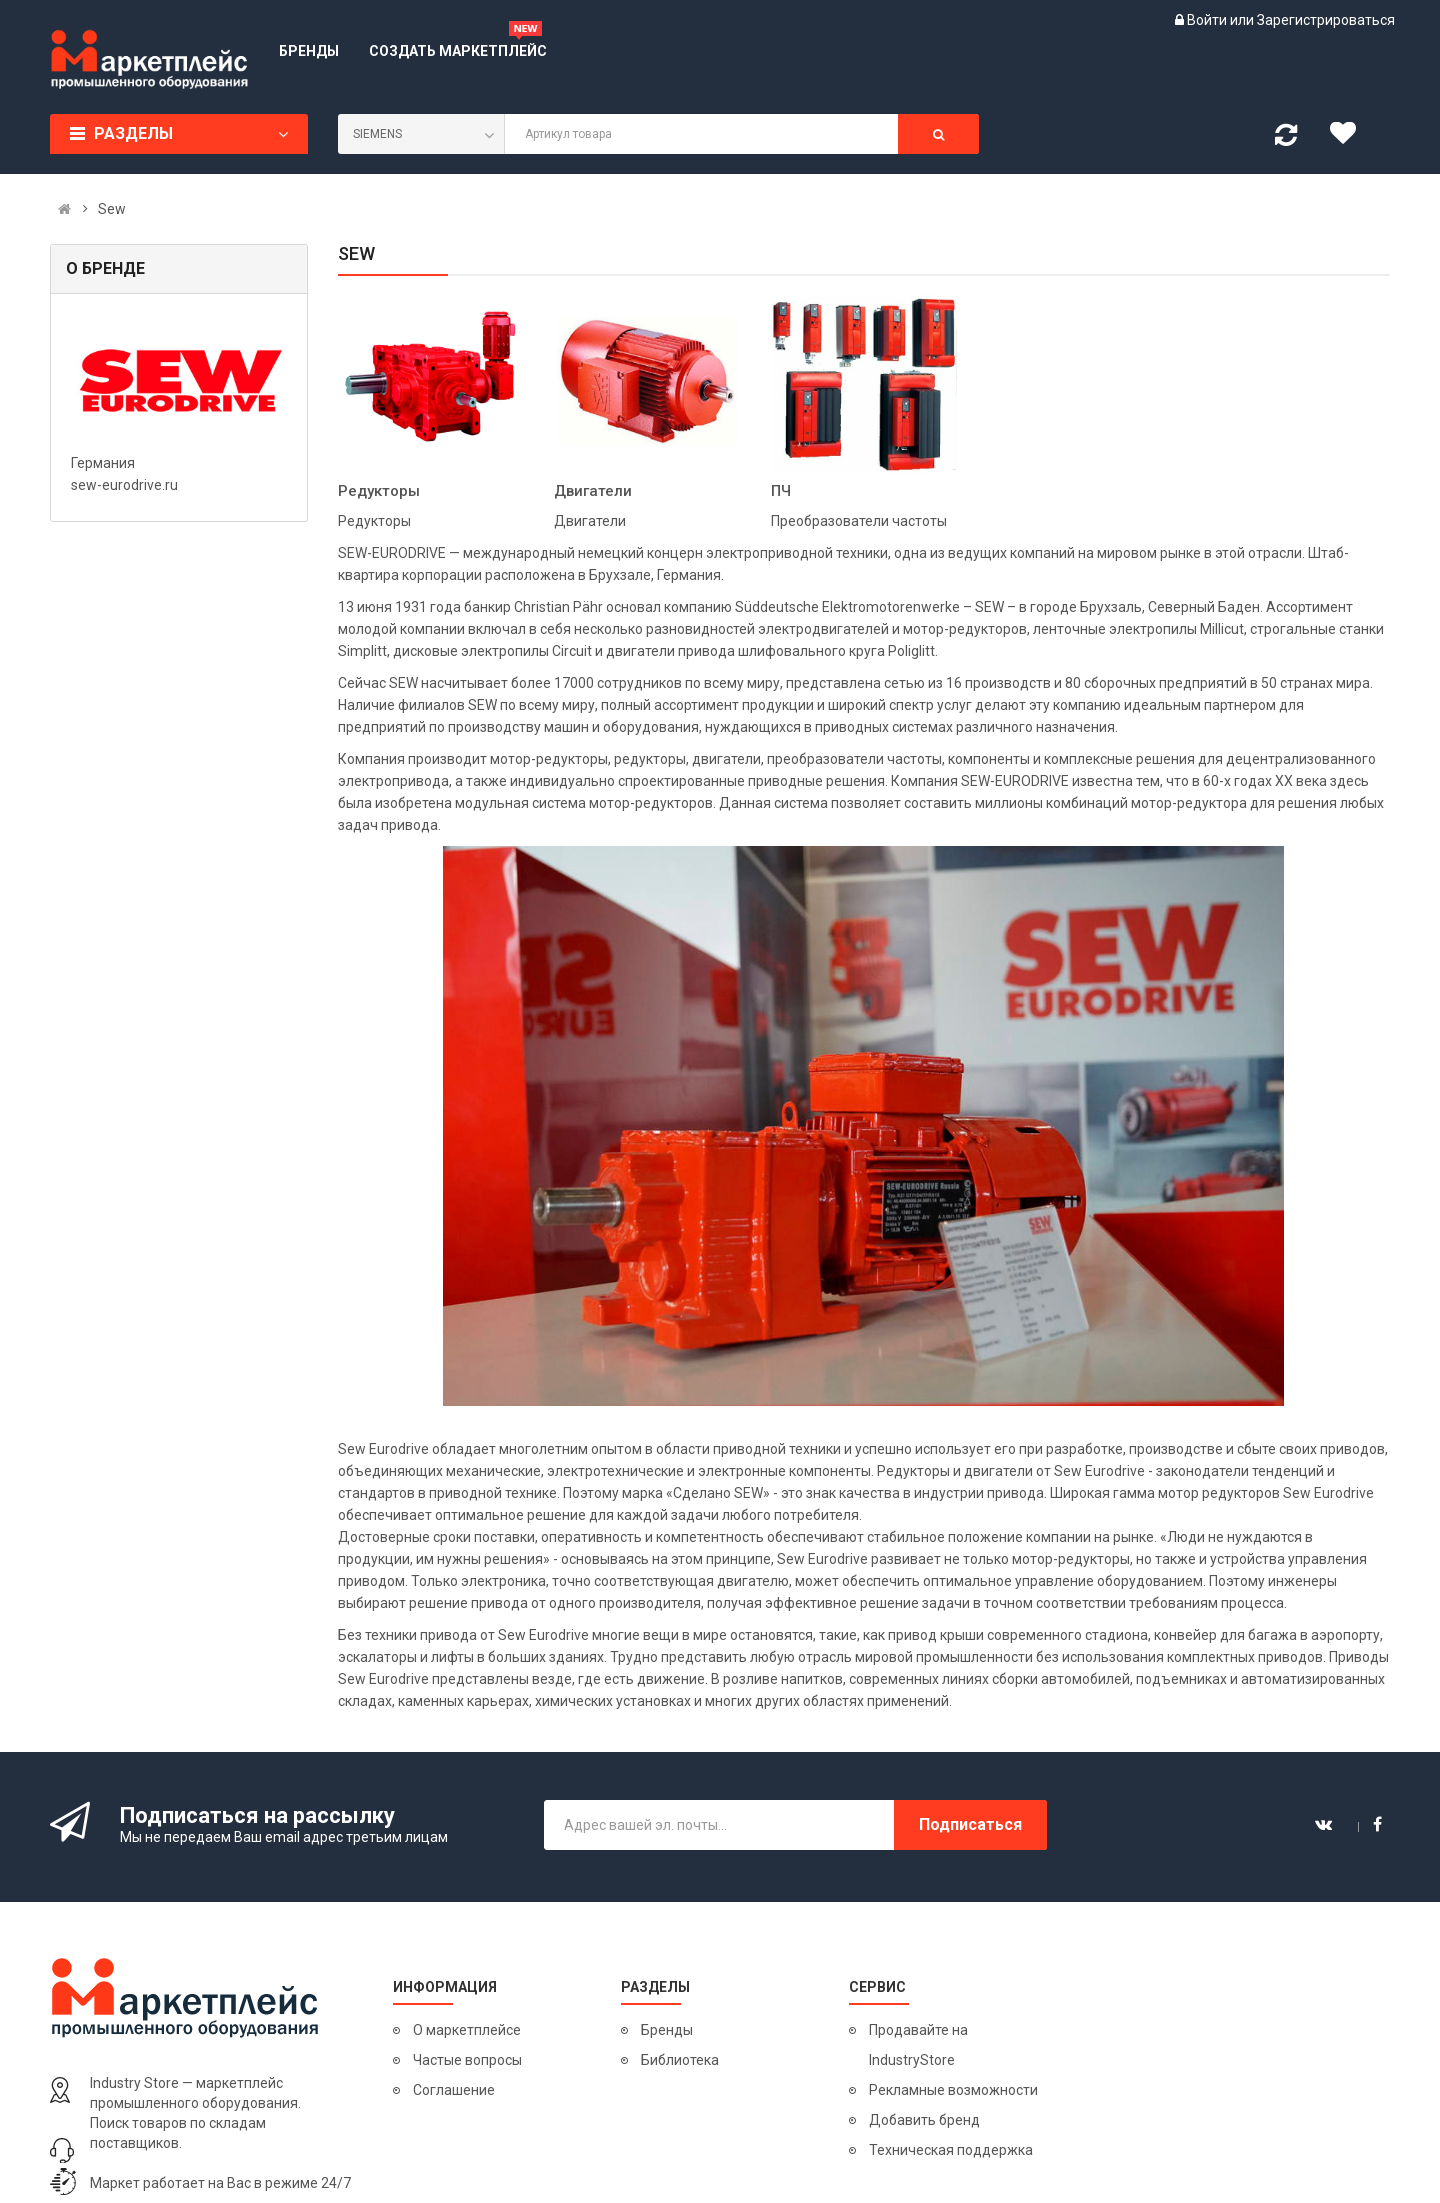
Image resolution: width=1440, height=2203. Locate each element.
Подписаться (970, 1824)
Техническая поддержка (951, 2150)
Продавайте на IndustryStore (918, 2045)
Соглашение (454, 2090)
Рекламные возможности (953, 2090)
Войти (1208, 20)
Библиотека (680, 2060)
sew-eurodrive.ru (124, 485)
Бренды (667, 2030)
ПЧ (781, 491)
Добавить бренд (924, 2120)
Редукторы (379, 491)
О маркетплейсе (467, 2030)
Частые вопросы (467, 2060)
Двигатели (593, 491)
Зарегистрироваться (1326, 20)
